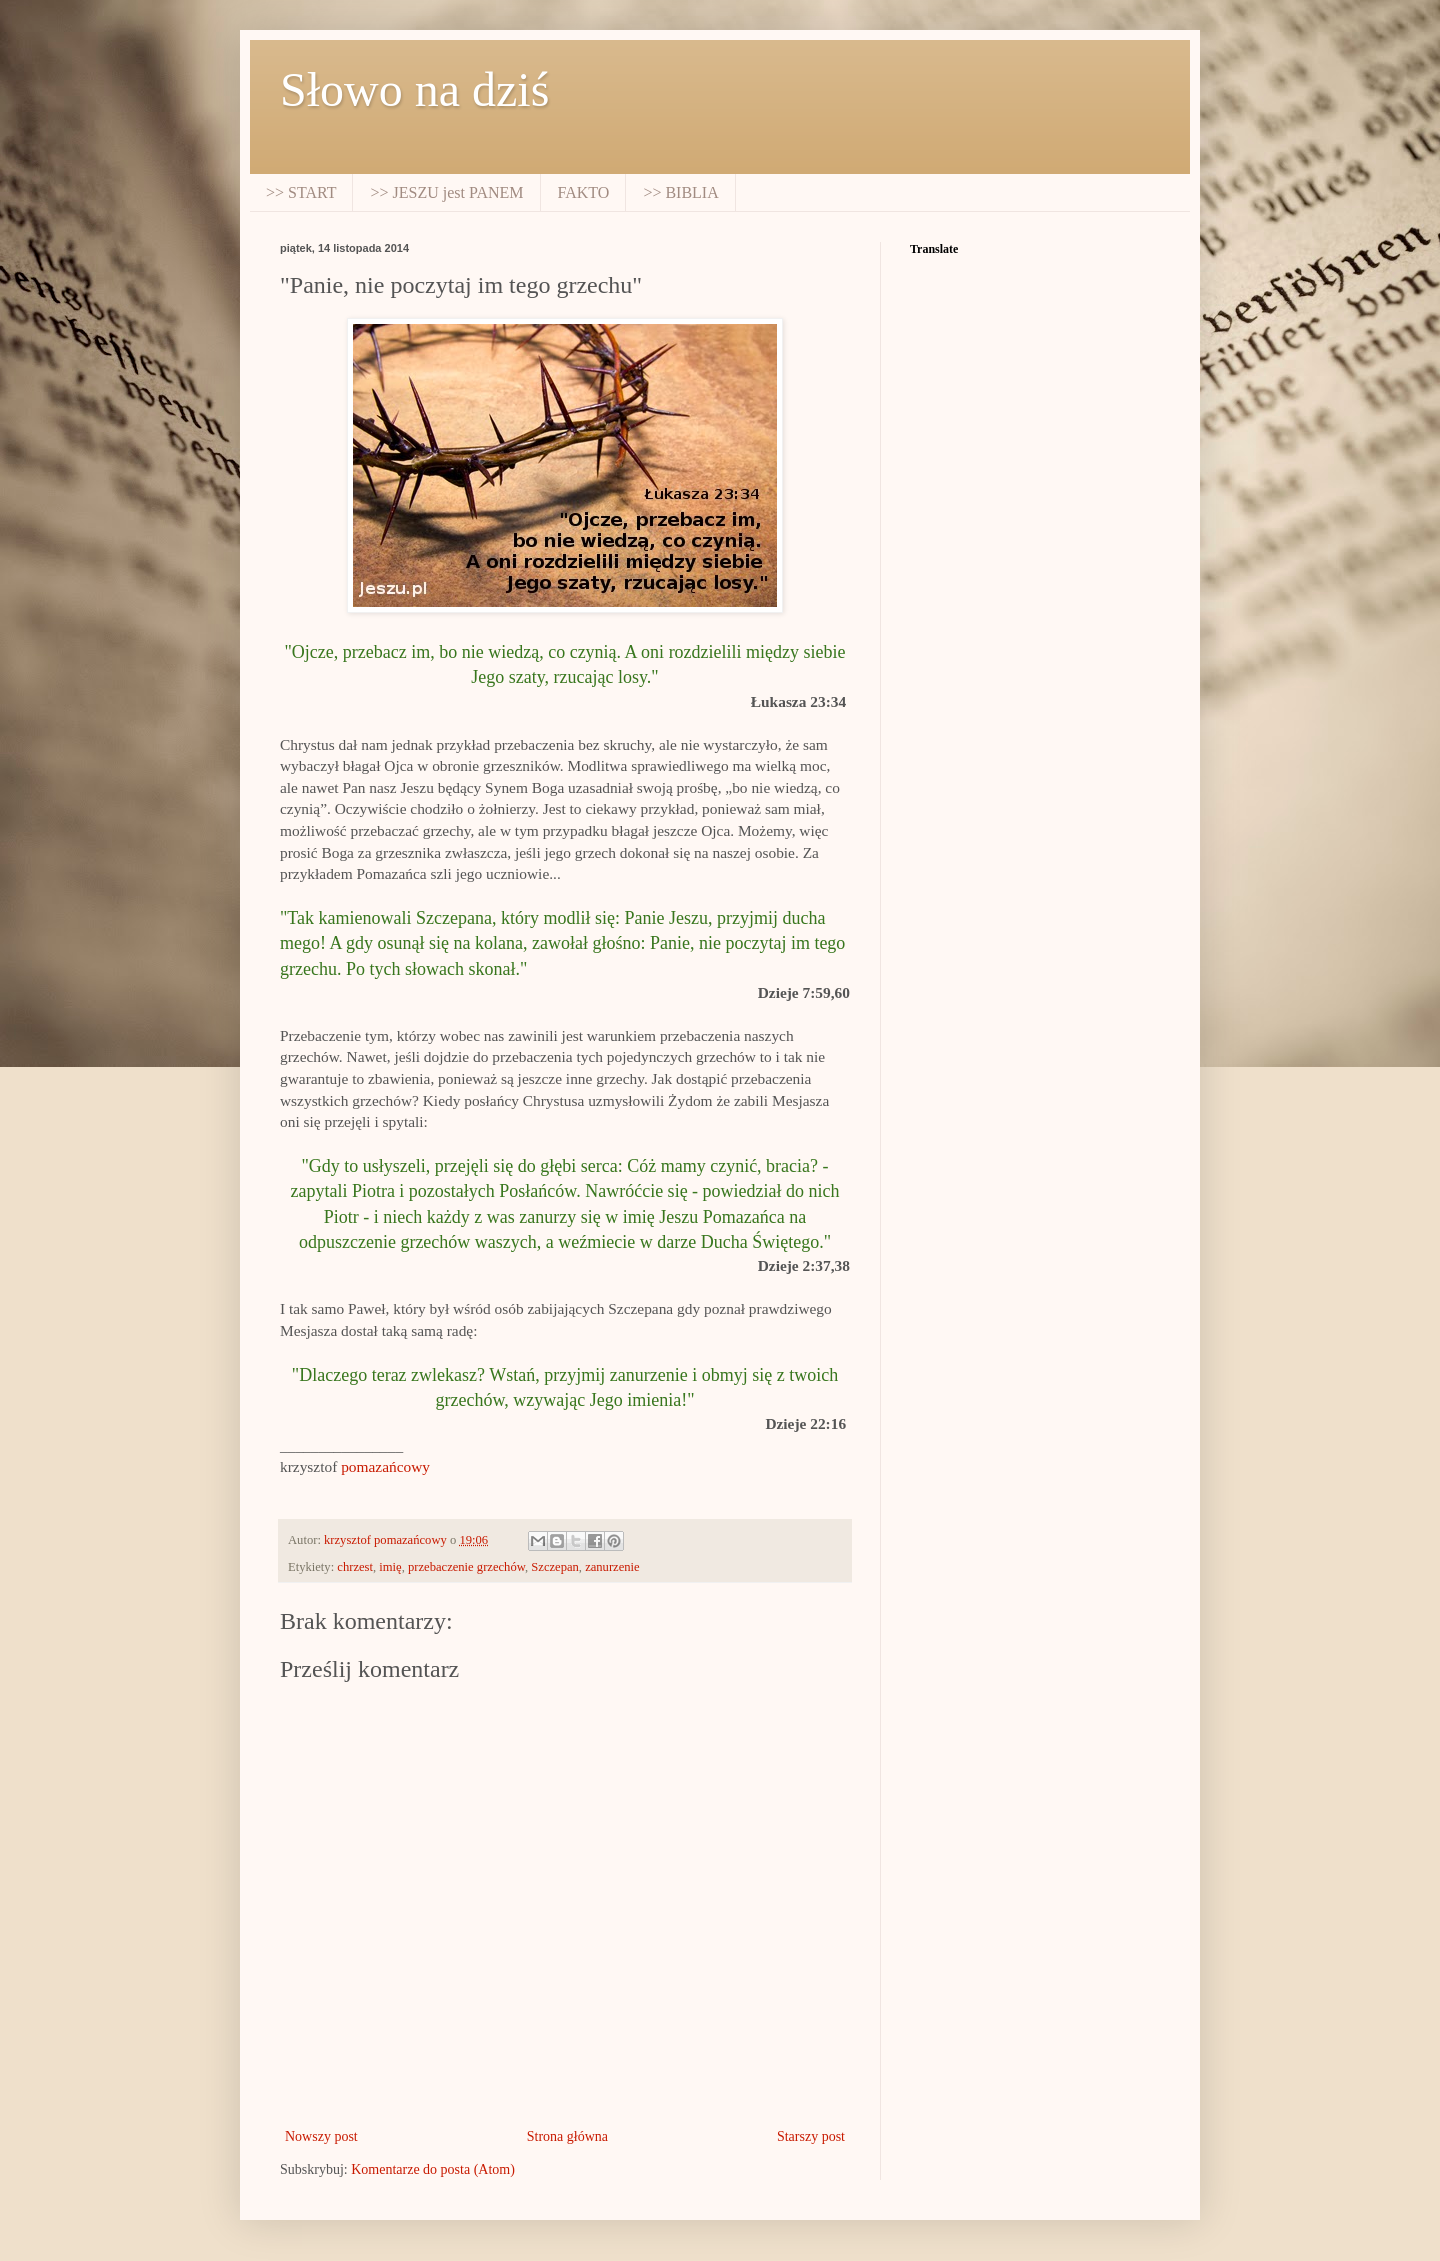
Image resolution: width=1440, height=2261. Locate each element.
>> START (301, 192)
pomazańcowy (385, 1466)
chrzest (355, 1567)
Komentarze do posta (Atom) (433, 2169)
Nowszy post (321, 2136)
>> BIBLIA (680, 192)
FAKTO (584, 192)
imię (390, 1567)
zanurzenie (612, 1567)
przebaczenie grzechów (466, 1567)
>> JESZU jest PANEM (446, 192)
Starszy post (811, 2136)
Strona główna (567, 2136)
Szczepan (555, 1567)
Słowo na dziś (414, 89)
